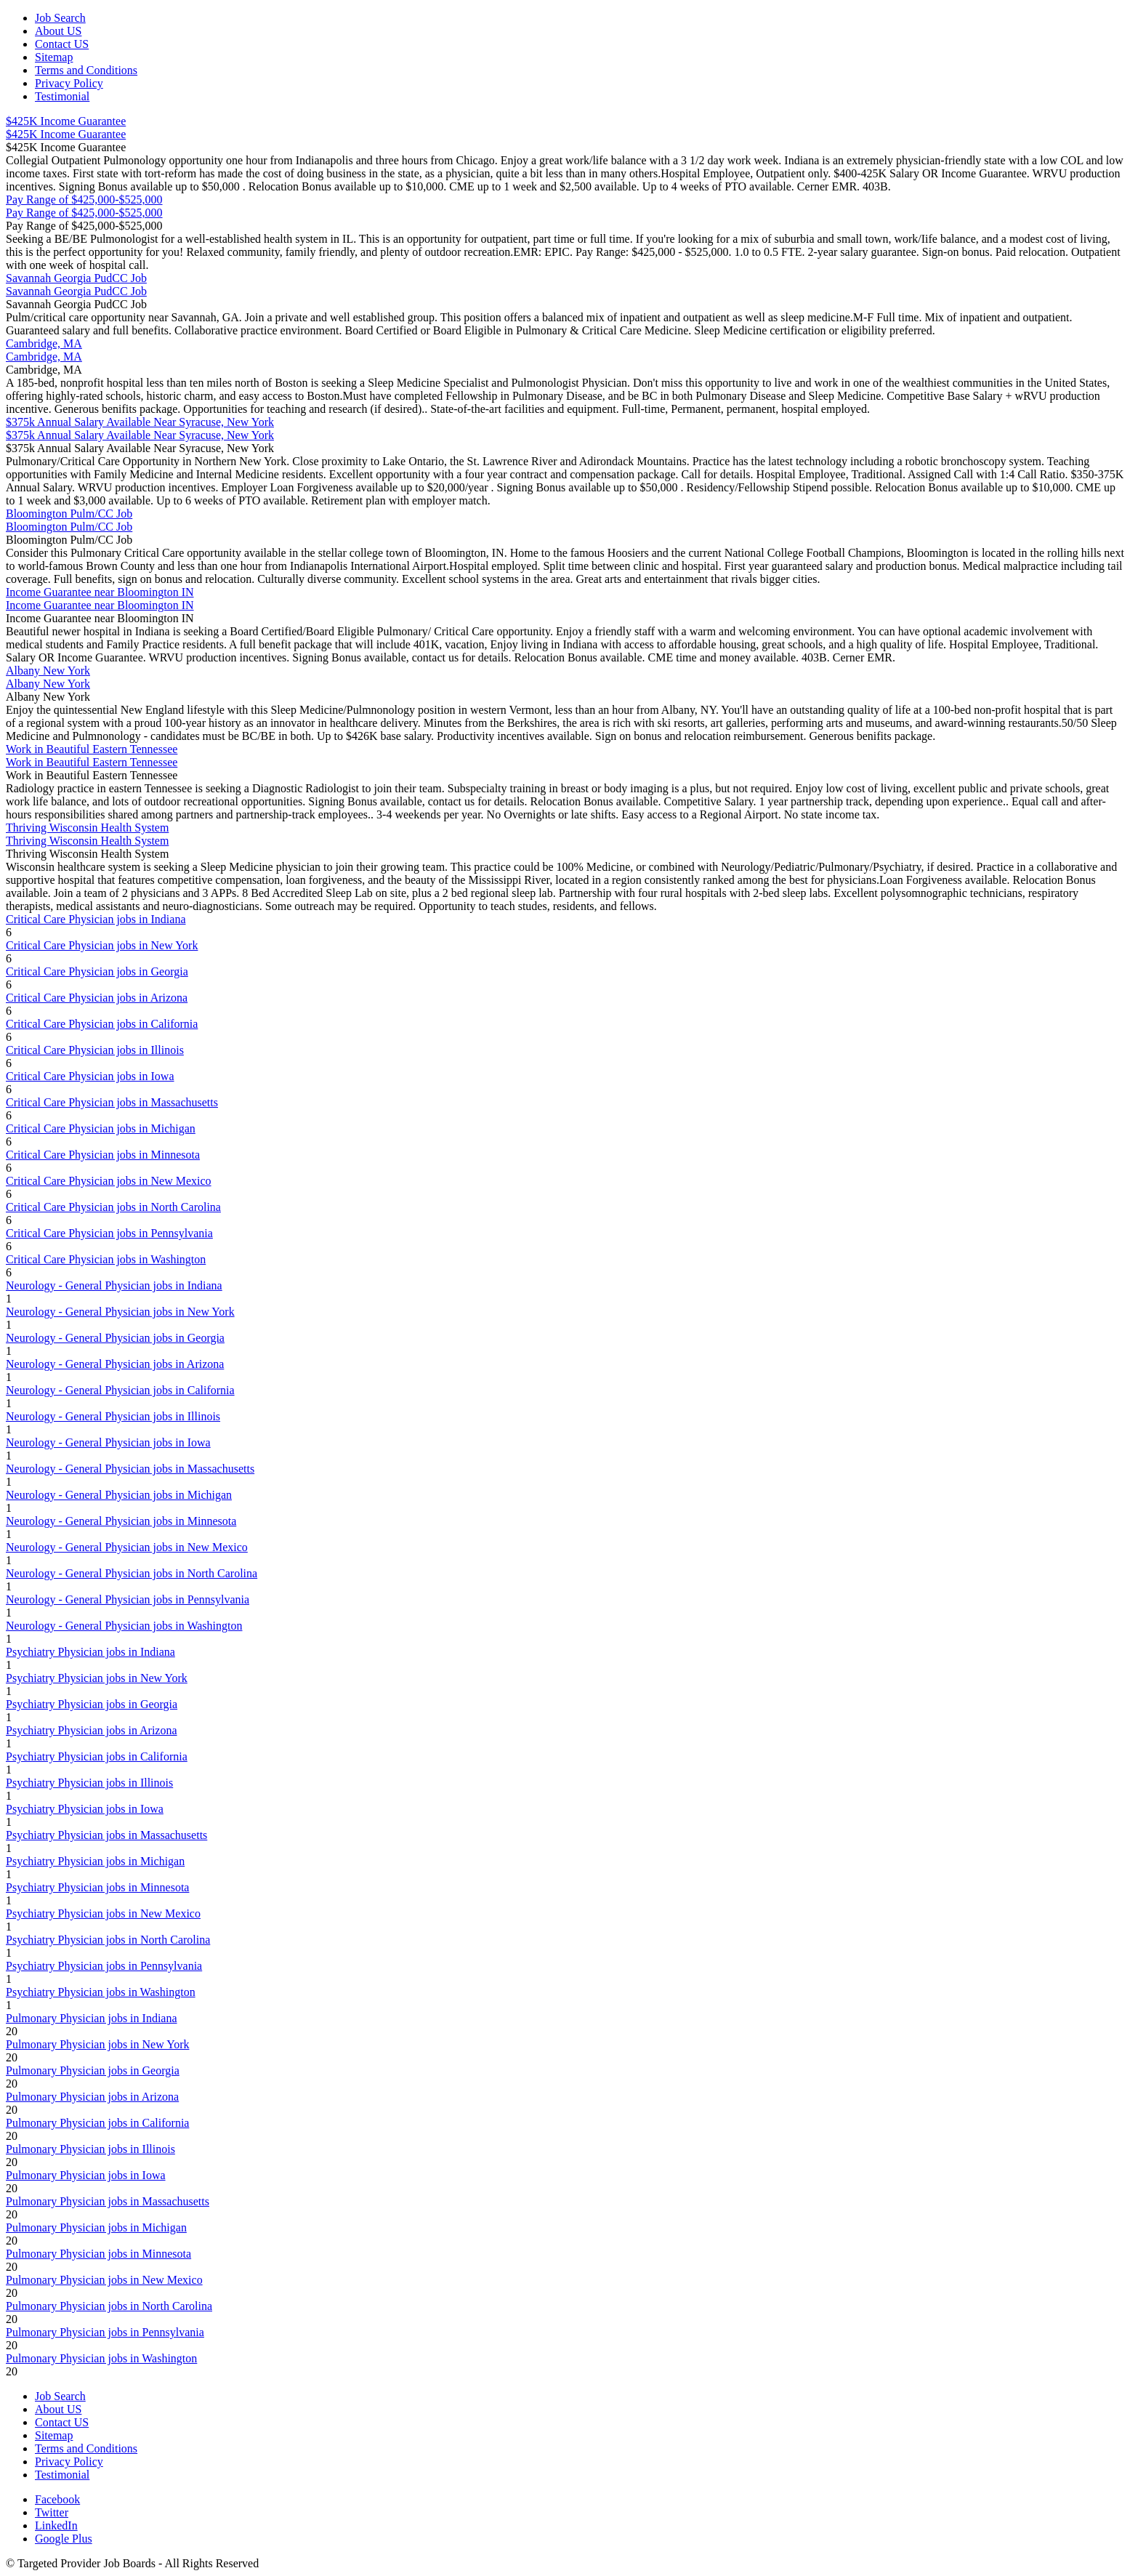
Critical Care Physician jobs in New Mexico (108, 1181)
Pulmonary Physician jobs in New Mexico (104, 2280)
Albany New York (48, 670)
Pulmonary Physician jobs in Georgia (92, 2070)
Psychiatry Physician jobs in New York (96, 1678)
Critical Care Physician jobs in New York (102, 945)
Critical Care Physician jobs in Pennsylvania (109, 1233)
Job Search (60, 18)
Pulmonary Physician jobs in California (97, 2123)
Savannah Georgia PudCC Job (76, 278)
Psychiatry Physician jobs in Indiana (90, 1652)
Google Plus (63, 2538)
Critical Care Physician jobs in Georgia (97, 971)
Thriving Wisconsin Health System (87, 827)
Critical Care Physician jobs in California (102, 1024)
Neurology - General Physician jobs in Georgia (115, 1338)
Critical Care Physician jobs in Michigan (100, 1128)
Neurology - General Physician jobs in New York (120, 1311)
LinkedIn (56, 2525)
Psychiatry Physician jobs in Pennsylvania (104, 1966)
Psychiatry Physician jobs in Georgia (91, 1704)
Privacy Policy (69, 83)
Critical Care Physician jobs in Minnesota (103, 1154)
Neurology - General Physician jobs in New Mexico (127, 1547)
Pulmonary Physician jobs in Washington (101, 2358)
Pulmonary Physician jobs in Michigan (96, 2227)
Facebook (57, 2499)
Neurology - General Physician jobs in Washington (124, 1625)
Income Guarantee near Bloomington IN (100, 592)
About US (58, 31)
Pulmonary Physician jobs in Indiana (91, 2018)
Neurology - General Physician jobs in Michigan (119, 1495)
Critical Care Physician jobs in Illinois (95, 1050)
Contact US (62, 44)
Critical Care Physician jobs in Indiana (96, 919)
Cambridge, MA (44, 343)
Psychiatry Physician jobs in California (96, 1756)
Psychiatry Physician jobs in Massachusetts (106, 1835)
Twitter (51, 2512)
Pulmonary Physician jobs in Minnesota (98, 2253)
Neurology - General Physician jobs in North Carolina (131, 1573)
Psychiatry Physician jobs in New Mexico (103, 1913)
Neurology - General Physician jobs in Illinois (113, 1416)
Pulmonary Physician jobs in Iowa (86, 2175)
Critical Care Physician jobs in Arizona (96, 997)
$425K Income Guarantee (66, 121)
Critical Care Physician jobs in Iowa (90, 1076)
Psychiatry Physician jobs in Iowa (85, 1809)
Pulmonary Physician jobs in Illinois (90, 2149)
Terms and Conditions (86, 70)
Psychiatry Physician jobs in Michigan (95, 1861)
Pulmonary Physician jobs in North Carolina (109, 2306)
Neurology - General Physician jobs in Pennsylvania (127, 1599)
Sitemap (54, 57)
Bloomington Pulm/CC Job (69, 513)
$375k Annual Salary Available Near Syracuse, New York (140, 422)
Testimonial (62, 96)
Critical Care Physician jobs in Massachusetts (112, 1102)
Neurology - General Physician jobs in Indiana (114, 1285)
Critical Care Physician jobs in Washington (106, 1259)
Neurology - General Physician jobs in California (120, 1390)
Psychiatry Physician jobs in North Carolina (108, 1939)
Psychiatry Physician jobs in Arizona (91, 1730)
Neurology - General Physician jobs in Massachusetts (130, 1468)
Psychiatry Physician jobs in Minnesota (97, 1887)
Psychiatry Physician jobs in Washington (100, 1992)
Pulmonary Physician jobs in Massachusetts (107, 2201)
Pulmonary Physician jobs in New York (97, 2044)
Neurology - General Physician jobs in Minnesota (121, 1521)
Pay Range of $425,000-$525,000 (84, 199)
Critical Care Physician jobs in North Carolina (113, 1207)
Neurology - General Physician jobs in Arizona (115, 1364)
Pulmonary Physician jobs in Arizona (92, 2096)
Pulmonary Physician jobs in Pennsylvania (105, 2332)
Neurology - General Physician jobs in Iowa (108, 1442)
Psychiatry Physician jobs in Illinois (89, 1782)
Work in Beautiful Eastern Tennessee (91, 749)
